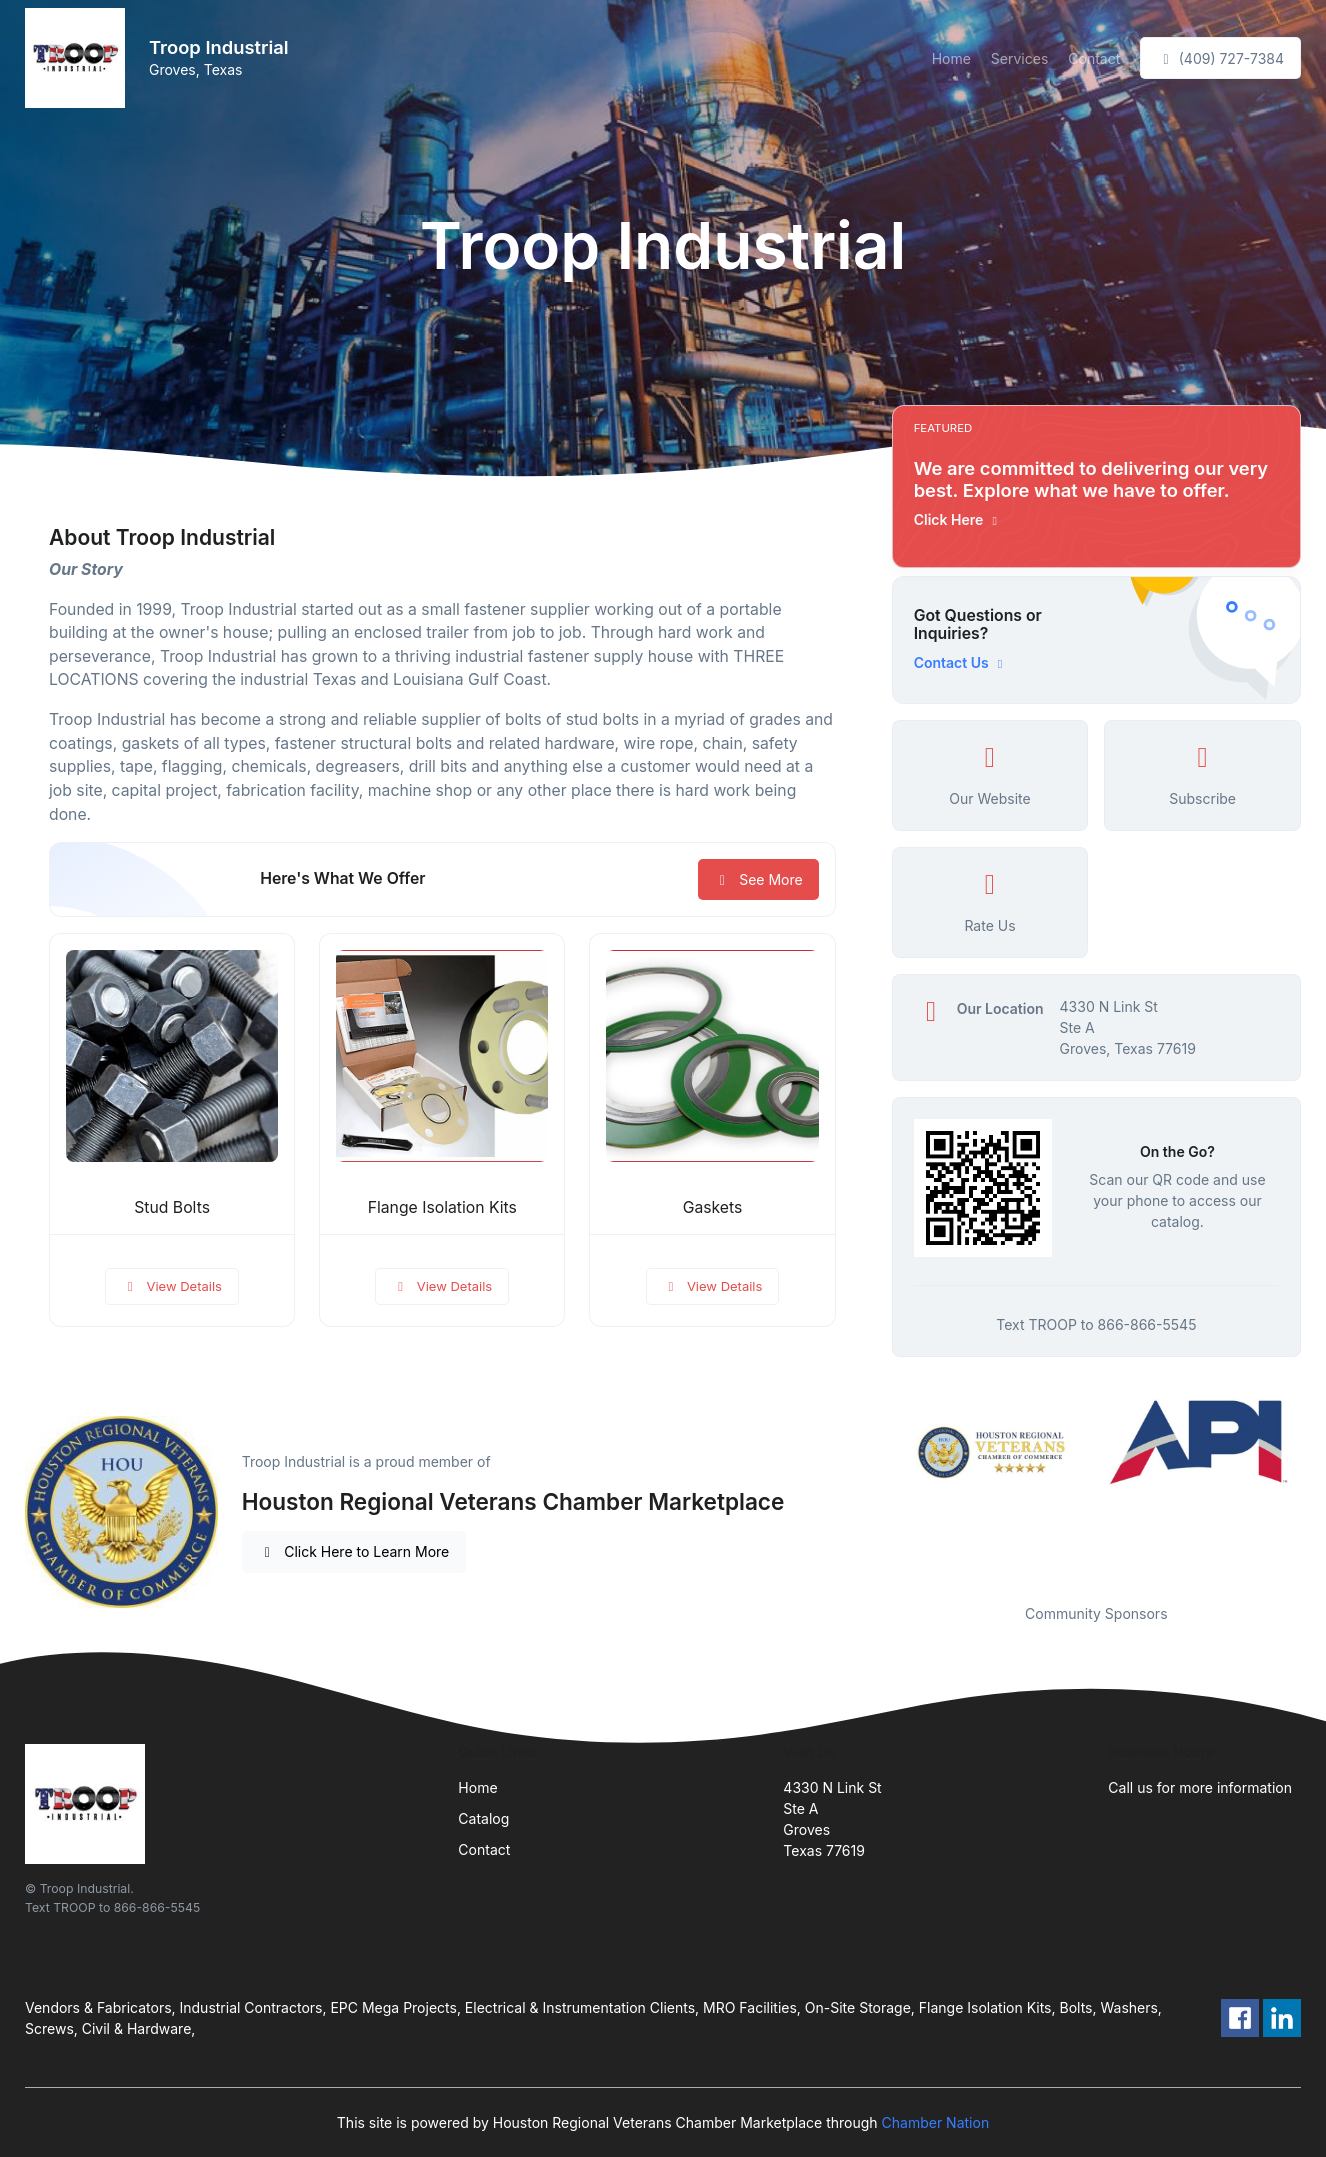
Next (1316, 1489)
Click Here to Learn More (354, 1551)
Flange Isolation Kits (442, 1207)
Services (1019, 58)
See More (758, 879)
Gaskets (713, 1207)
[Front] (79, 58)
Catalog (483, 1818)
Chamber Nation (936, 2122)
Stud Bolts (172, 1207)
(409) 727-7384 (1220, 58)
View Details (172, 1286)
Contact (1094, 58)
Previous (877, 1489)
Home (951, 58)
